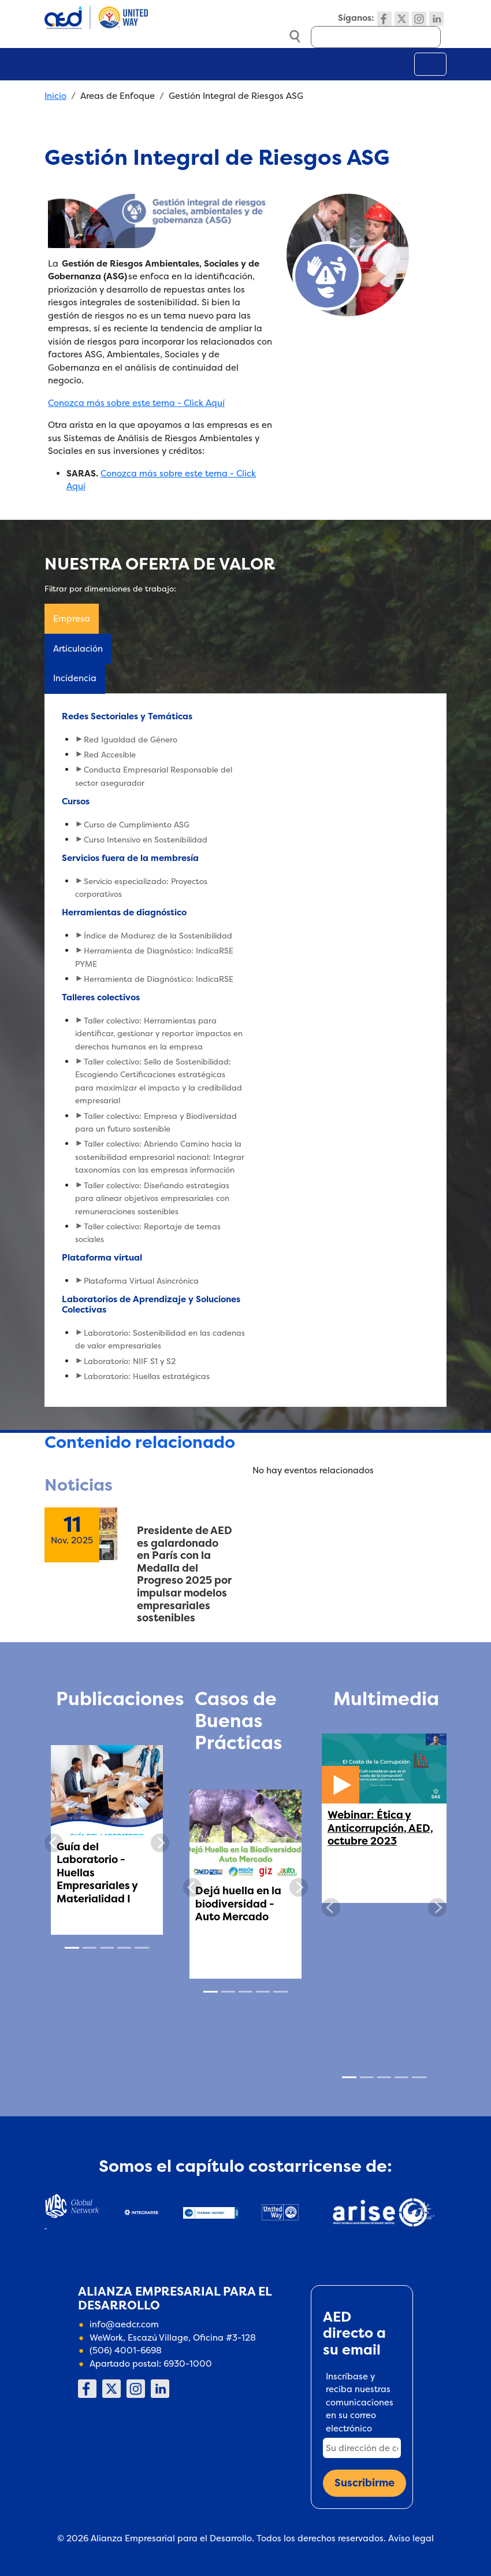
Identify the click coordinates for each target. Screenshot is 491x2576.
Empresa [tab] (71, 618)
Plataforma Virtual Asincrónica (141, 1281)
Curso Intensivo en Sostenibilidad (145, 839)
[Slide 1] (72, 1947)
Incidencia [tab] (74, 677)
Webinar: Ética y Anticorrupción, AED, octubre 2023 (380, 1828)
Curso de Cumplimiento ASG (136, 824)
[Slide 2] (89, 1947)
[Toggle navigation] (430, 64)
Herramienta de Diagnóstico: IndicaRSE (158, 979)
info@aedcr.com (124, 2324)
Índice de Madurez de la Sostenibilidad (158, 935)
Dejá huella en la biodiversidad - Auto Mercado (238, 1904)
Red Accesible (110, 754)
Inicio (55, 95)
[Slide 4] (124, 1947)
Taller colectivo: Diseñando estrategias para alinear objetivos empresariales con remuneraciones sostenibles (152, 1198)
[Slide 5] (141, 1947)
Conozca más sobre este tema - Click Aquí (136, 402)
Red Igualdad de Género (130, 739)
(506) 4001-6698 (126, 2350)
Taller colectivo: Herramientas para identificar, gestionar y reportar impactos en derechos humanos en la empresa (159, 1033)
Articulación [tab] (78, 648)
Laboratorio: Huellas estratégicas (147, 1376)
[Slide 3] (107, 1947)
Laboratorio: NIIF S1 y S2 (130, 1361)
